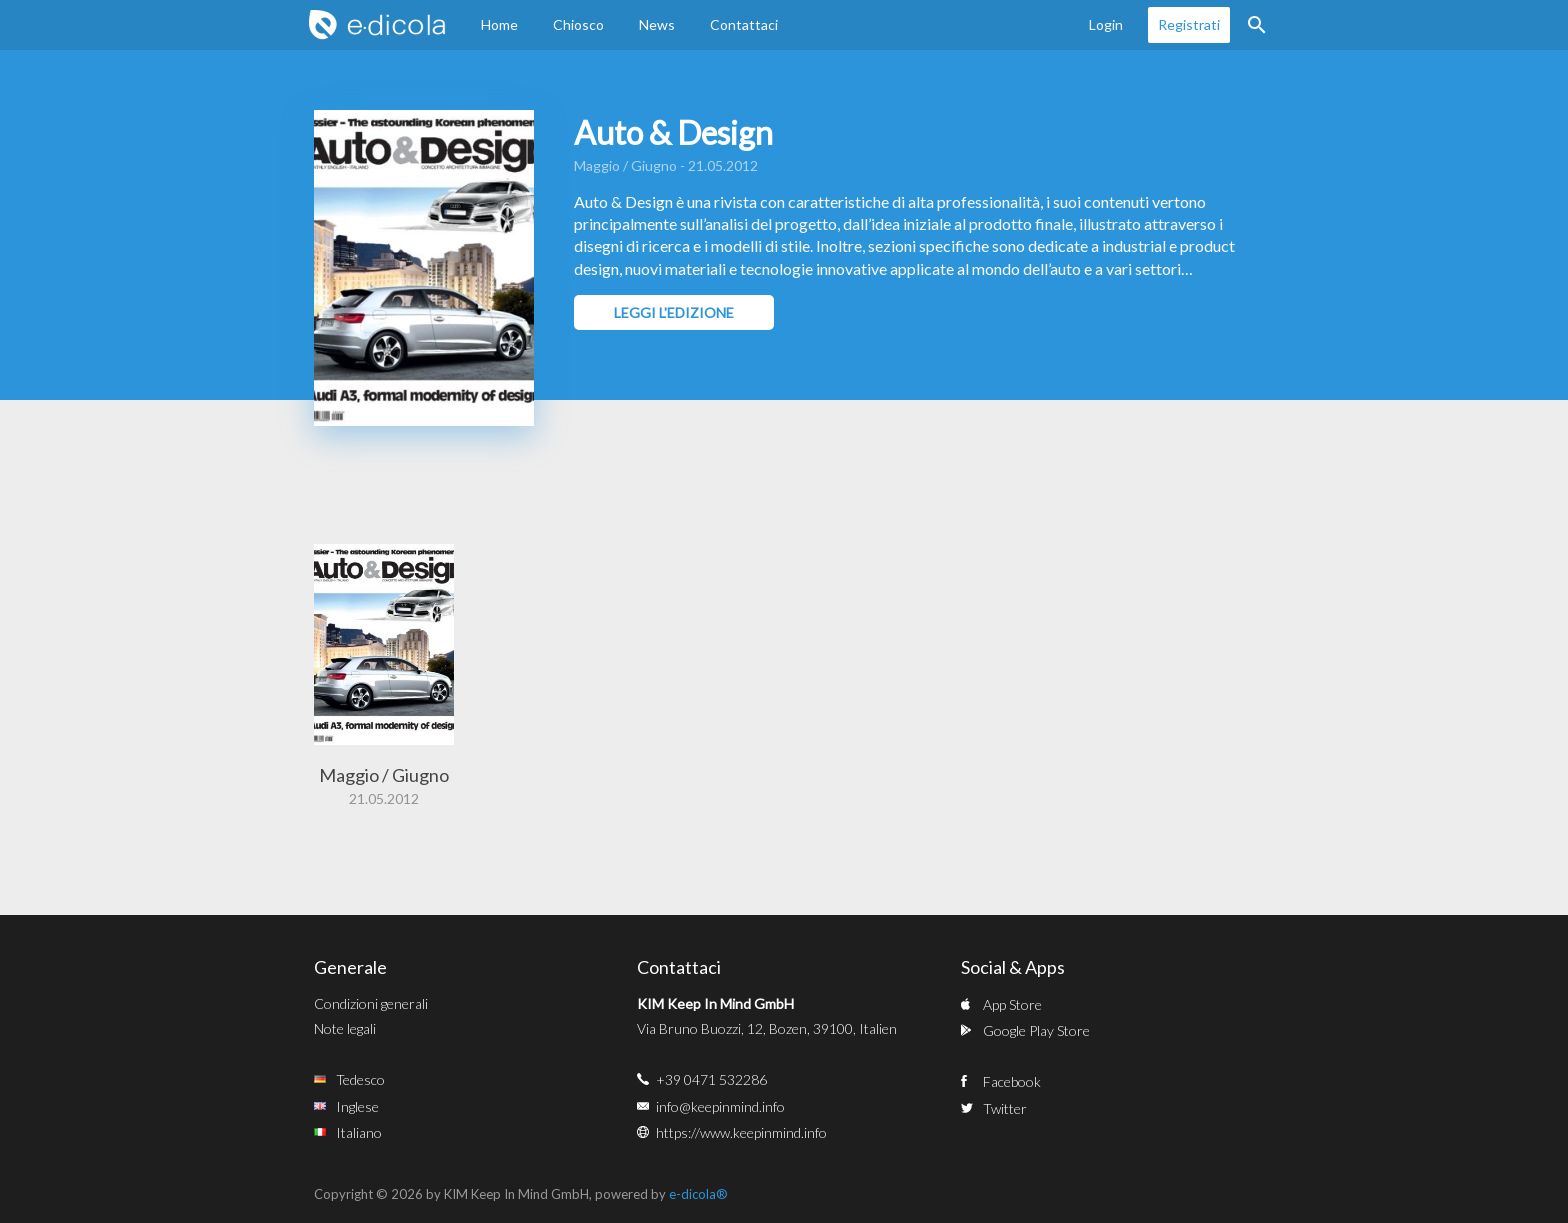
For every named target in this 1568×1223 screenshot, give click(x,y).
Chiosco (578, 24)
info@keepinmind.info (720, 1106)
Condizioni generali (371, 1003)
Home (499, 24)
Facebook (1012, 1081)
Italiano (359, 1132)
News (657, 24)
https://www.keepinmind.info (741, 1132)
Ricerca (1257, 25)
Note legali (345, 1028)
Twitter (1005, 1108)
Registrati (1189, 24)
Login (1106, 24)
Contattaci (744, 24)
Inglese (357, 1106)
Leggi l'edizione (674, 312)
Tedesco (360, 1079)
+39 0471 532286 (711, 1079)
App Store (1012, 1004)
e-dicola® (698, 1194)
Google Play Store (1036, 1030)
